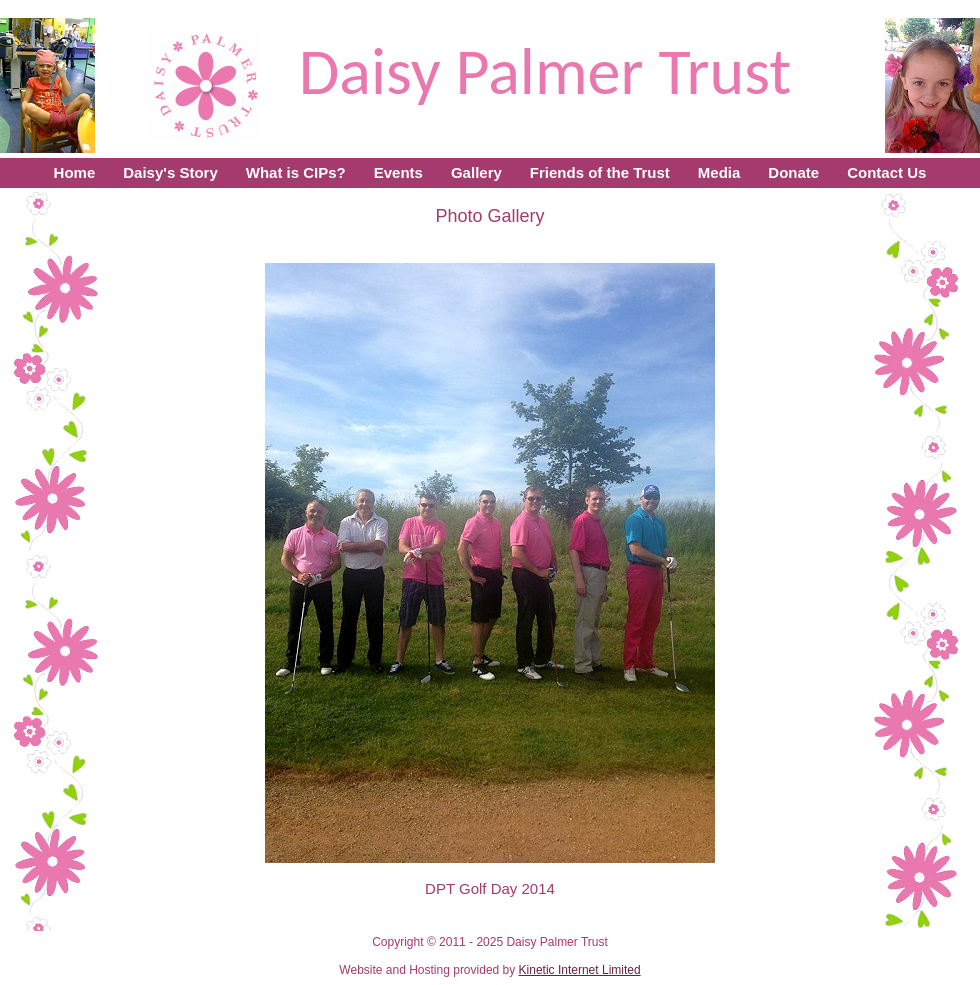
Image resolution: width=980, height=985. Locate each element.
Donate (793, 172)
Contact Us (886, 172)
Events (398, 172)
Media (719, 172)
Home (75, 172)
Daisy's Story (170, 172)
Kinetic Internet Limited (580, 970)
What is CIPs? (296, 172)
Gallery (476, 172)
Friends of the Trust (600, 172)
